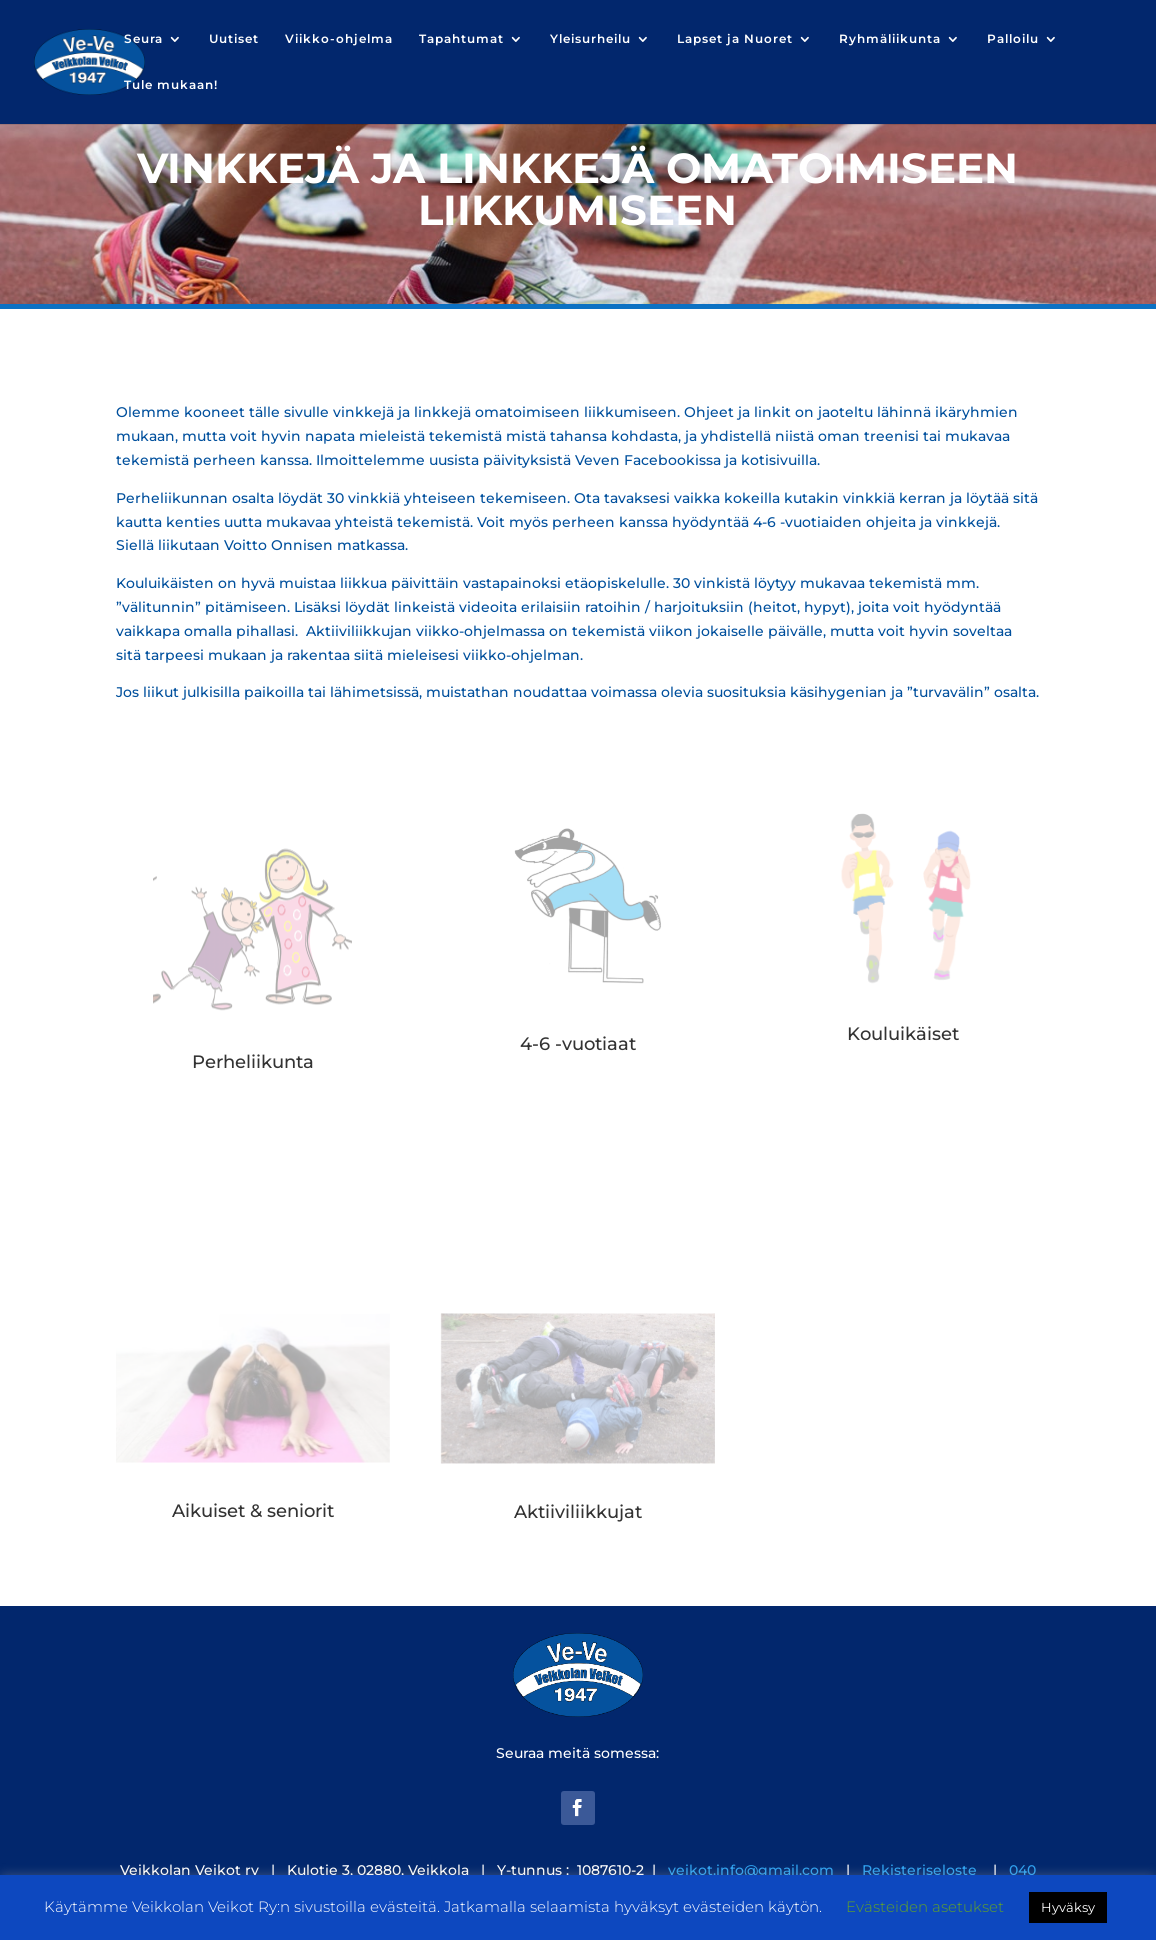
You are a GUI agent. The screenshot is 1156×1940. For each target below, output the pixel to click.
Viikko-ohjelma (339, 39)
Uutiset (234, 39)
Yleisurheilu (590, 39)
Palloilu (1013, 39)
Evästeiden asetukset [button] (925, 1906)
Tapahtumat (461, 39)
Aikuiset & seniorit (253, 1511)
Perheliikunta (253, 1062)
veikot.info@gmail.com (751, 1870)
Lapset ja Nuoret (735, 39)
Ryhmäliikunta (890, 39)
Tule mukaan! (171, 85)
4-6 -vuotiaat (578, 1044)
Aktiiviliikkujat (578, 1512)
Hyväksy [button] (1068, 1907)
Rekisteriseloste (921, 1870)
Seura (143, 39)
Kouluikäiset (903, 1034)
